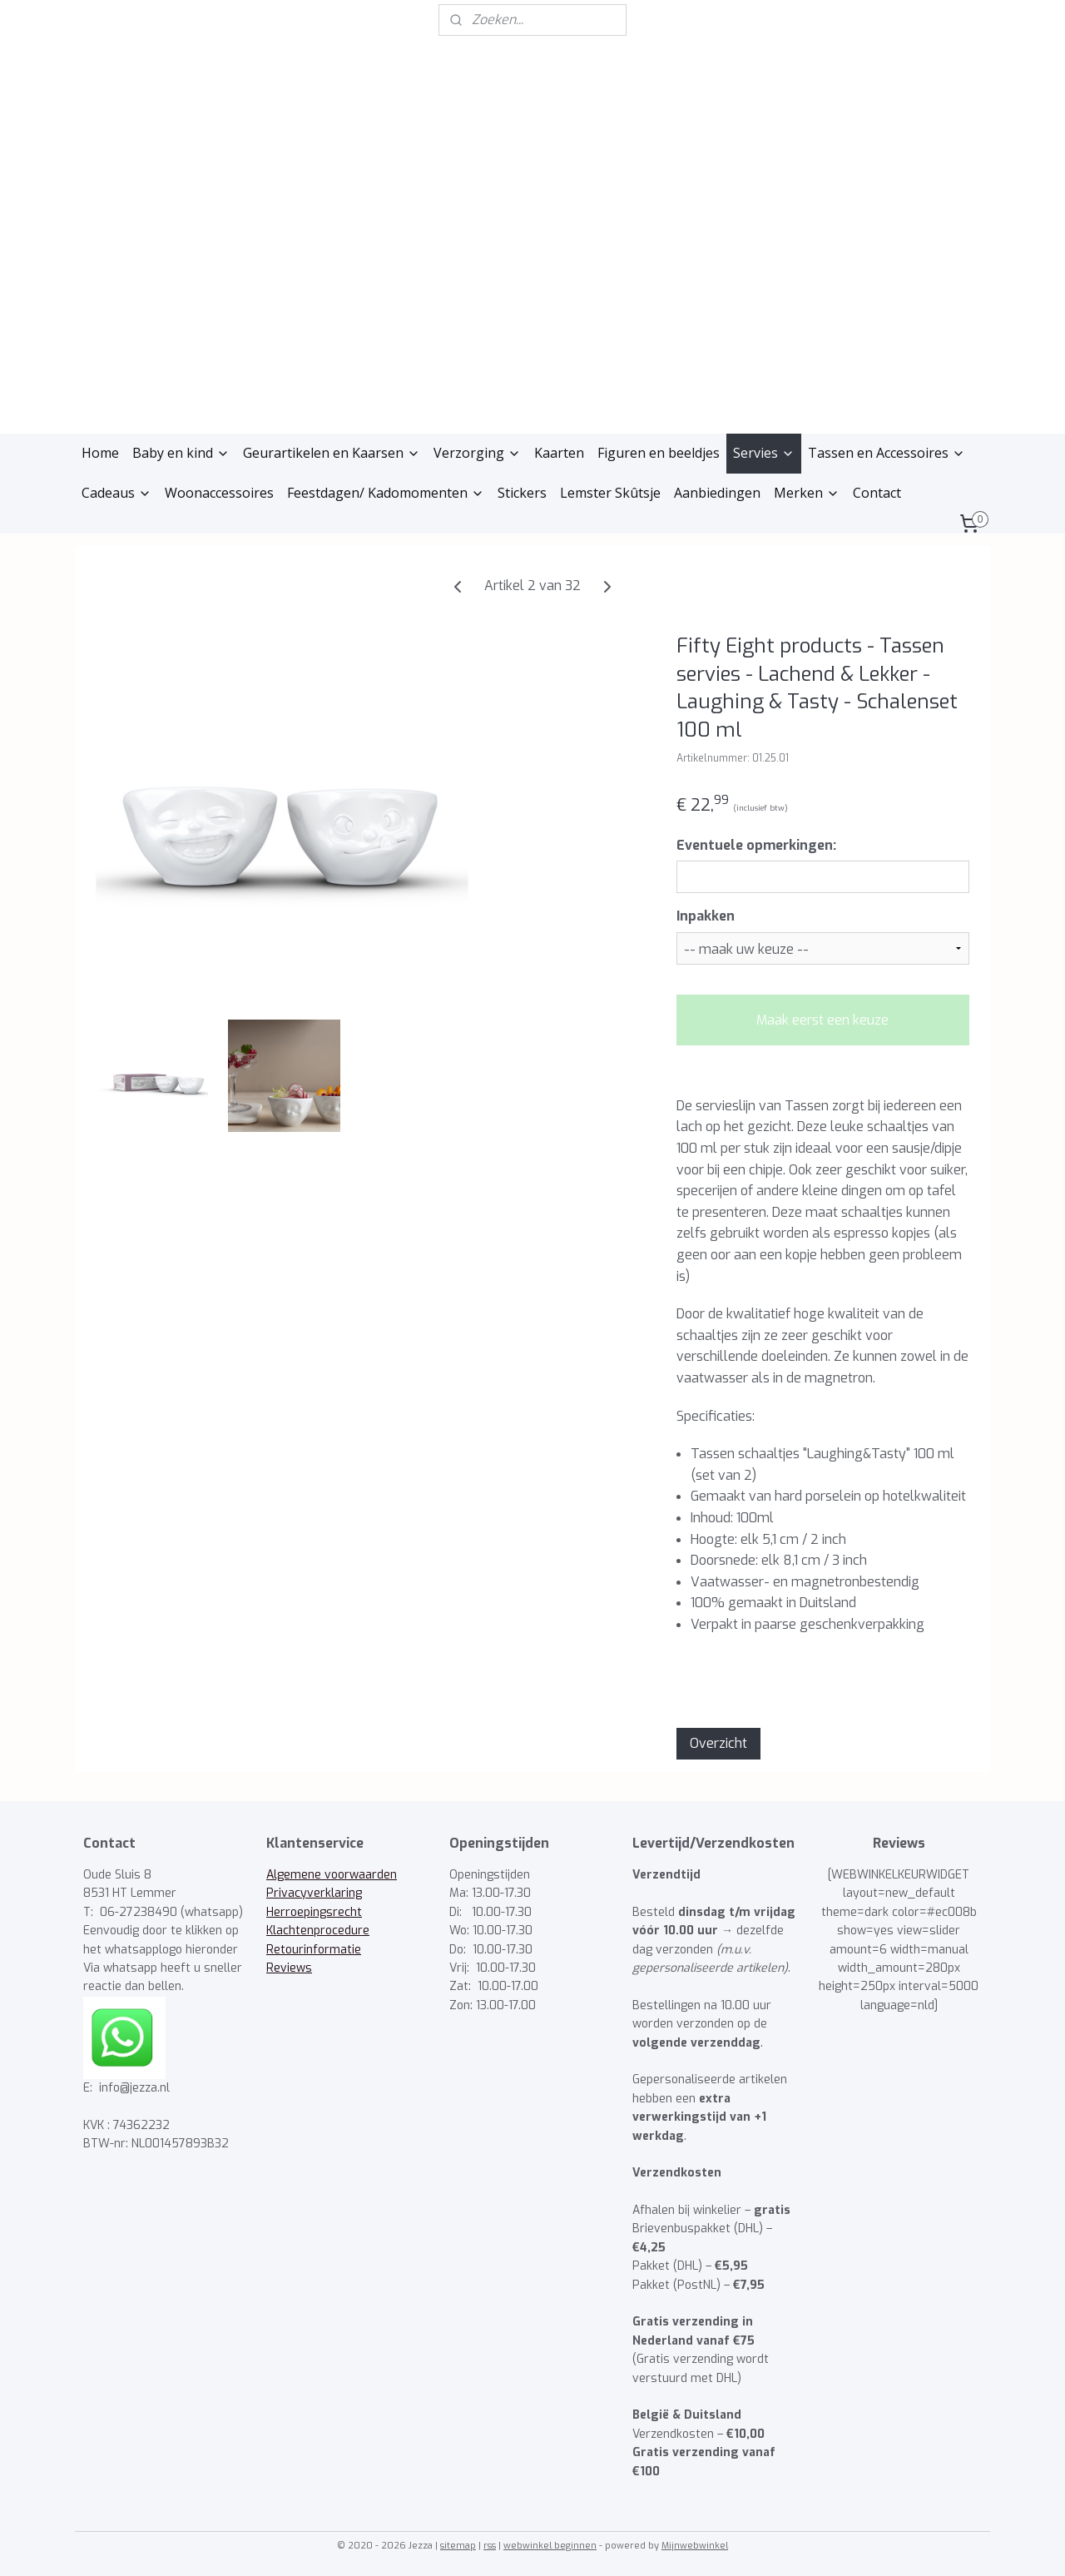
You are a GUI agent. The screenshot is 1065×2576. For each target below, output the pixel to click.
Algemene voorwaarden (331, 1875)
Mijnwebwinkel (694, 2545)
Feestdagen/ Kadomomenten (385, 493)
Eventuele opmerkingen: (756, 845)
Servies (764, 453)
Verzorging (477, 453)
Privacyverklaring (314, 1893)
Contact (877, 493)
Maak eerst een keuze (822, 1020)
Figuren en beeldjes (658, 453)
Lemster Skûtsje (610, 493)
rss (489, 2545)
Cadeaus (116, 493)
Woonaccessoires (219, 493)
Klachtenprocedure (317, 1930)
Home (100, 453)
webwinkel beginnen (550, 2545)
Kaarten (559, 453)
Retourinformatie (313, 1950)
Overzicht (718, 1743)
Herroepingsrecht (314, 1912)
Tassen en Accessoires (886, 453)
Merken (807, 493)
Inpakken (705, 916)
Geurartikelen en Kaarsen (331, 453)
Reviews (289, 1968)
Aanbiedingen (717, 493)
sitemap (458, 2545)
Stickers (522, 493)
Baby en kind (181, 453)
